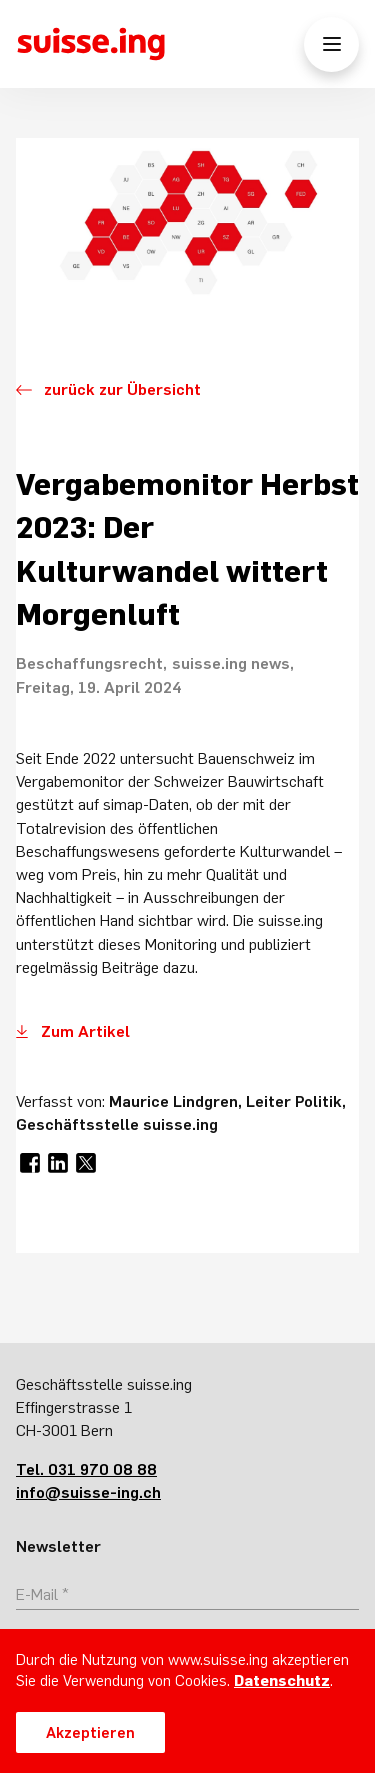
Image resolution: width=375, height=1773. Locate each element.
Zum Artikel (85, 1031)
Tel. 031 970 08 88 (86, 1469)
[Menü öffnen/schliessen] (331, 44)
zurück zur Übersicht (122, 389)
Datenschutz (282, 1680)
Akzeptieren (90, 1732)
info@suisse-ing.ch (88, 1492)
